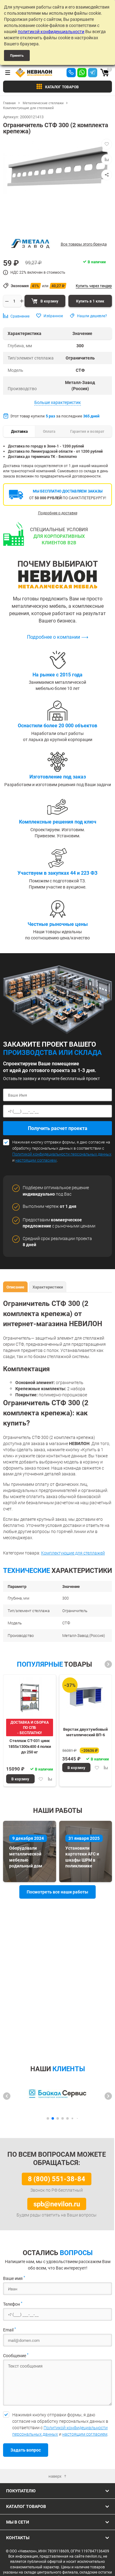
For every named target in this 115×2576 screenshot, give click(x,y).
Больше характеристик (57, 402)
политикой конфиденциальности (51, 31)
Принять (17, 55)
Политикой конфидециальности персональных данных (61, 1154)
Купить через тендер (94, 285)
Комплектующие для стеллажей (73, 1553)
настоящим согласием (36, 1160)
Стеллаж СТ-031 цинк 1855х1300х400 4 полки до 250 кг (29, 1746)
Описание (15, 1287)
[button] (108, 1664)
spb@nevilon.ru (56, 2203)
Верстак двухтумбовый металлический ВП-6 (85, 1732)
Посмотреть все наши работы (57, 1892)
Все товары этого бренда (84, 244)
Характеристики (48, 1287)
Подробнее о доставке (57, 512)
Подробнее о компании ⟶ (57, 637)
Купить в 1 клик (90, 301)
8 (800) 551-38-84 (56, 2178)
